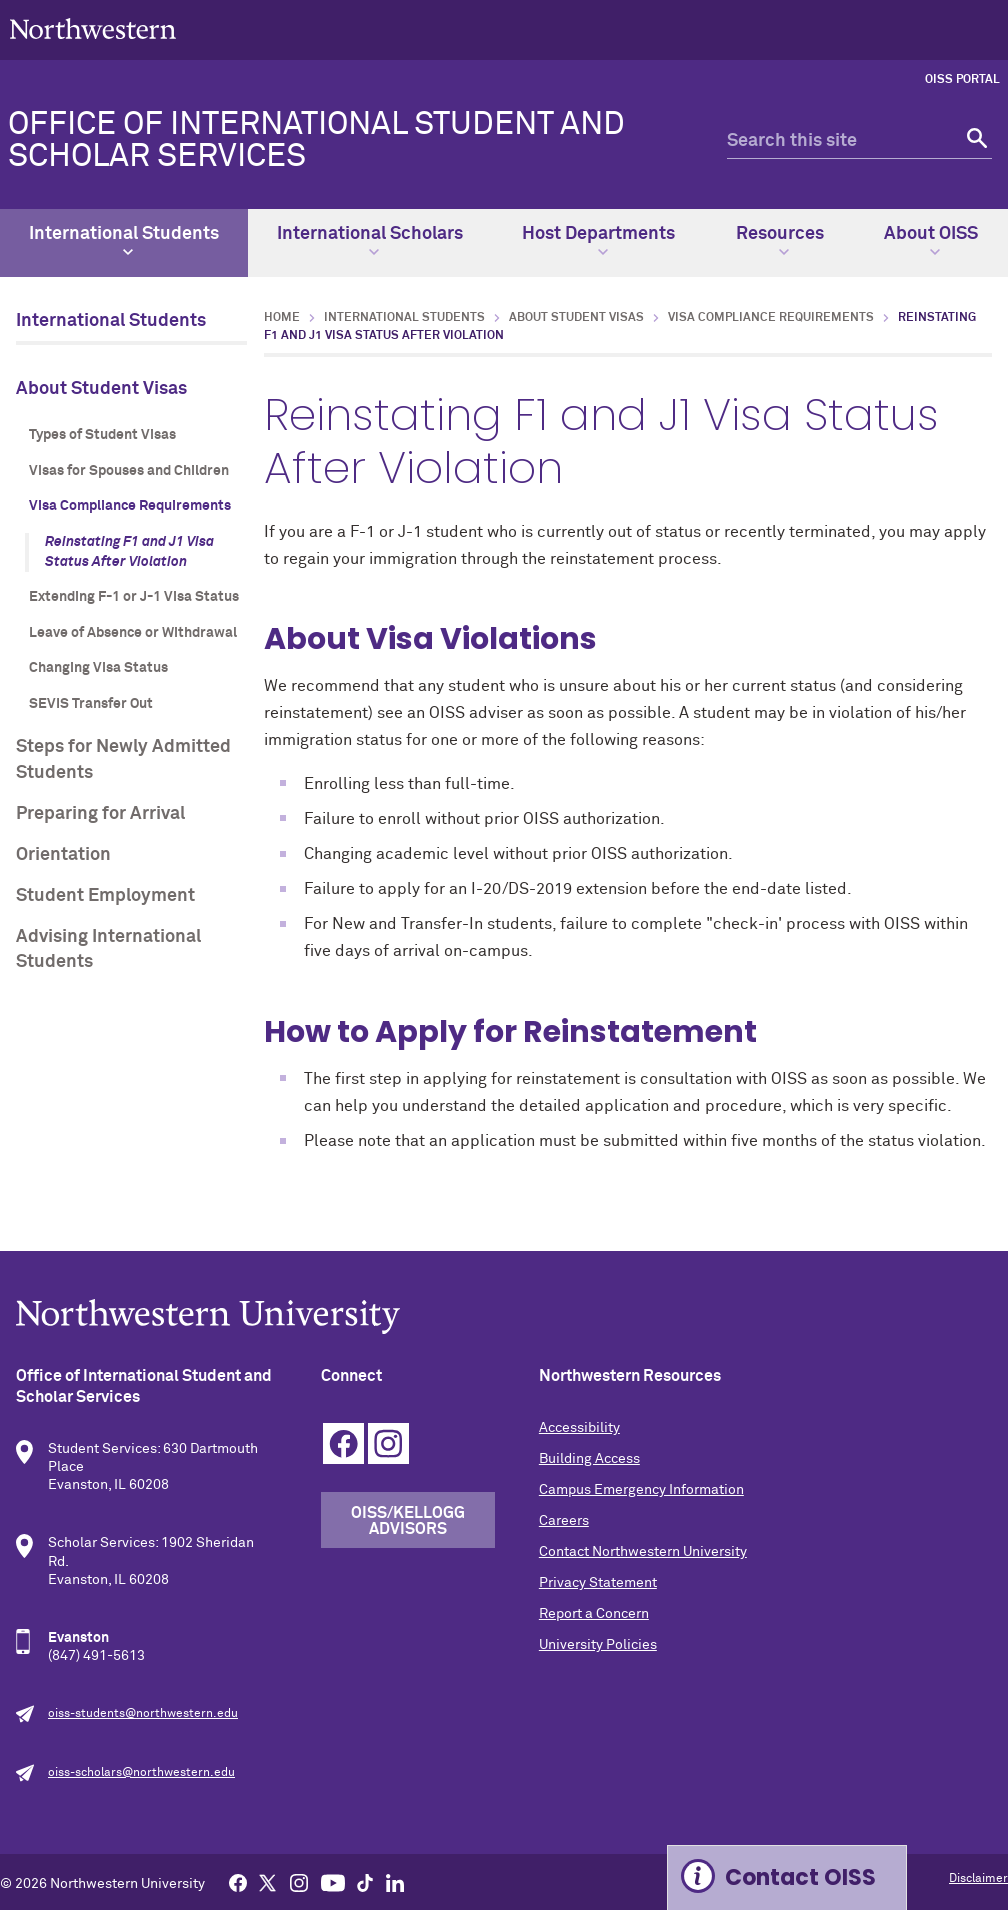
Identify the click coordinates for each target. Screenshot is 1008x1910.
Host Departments (598, 241)
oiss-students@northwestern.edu (143, 1714)
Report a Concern (594, 1614)
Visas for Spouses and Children (129, 471)
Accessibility (579, 1428)
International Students (124, 241)
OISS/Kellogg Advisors (408, 1521)
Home (282, 318)
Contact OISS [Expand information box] (800, 1877)
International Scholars (370, 241)
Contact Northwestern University (643, 1552)
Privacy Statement (598, 1583)
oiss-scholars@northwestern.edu (141, 1773)
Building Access (589, 1459)
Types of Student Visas (102, 435)
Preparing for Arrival (100, 814)
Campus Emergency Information (641, 1490)
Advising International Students (108, 949)
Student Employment (105, 896)
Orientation (63, 855)
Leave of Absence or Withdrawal (133, 633)
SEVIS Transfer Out (91, 704)
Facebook (343, 1443)
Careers (564, 1521)
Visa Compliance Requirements (130, 506)
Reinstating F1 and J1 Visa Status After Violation (129, 552)
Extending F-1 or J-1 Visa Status (134, 597)
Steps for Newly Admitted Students (123, 759)
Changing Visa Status (98, 668)
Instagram (388, 1443)
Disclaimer (978, 1879)
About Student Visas (101, 389)
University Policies (598, 1645)
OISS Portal (962, 80)
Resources (780, 241)
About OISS (931, 241)
